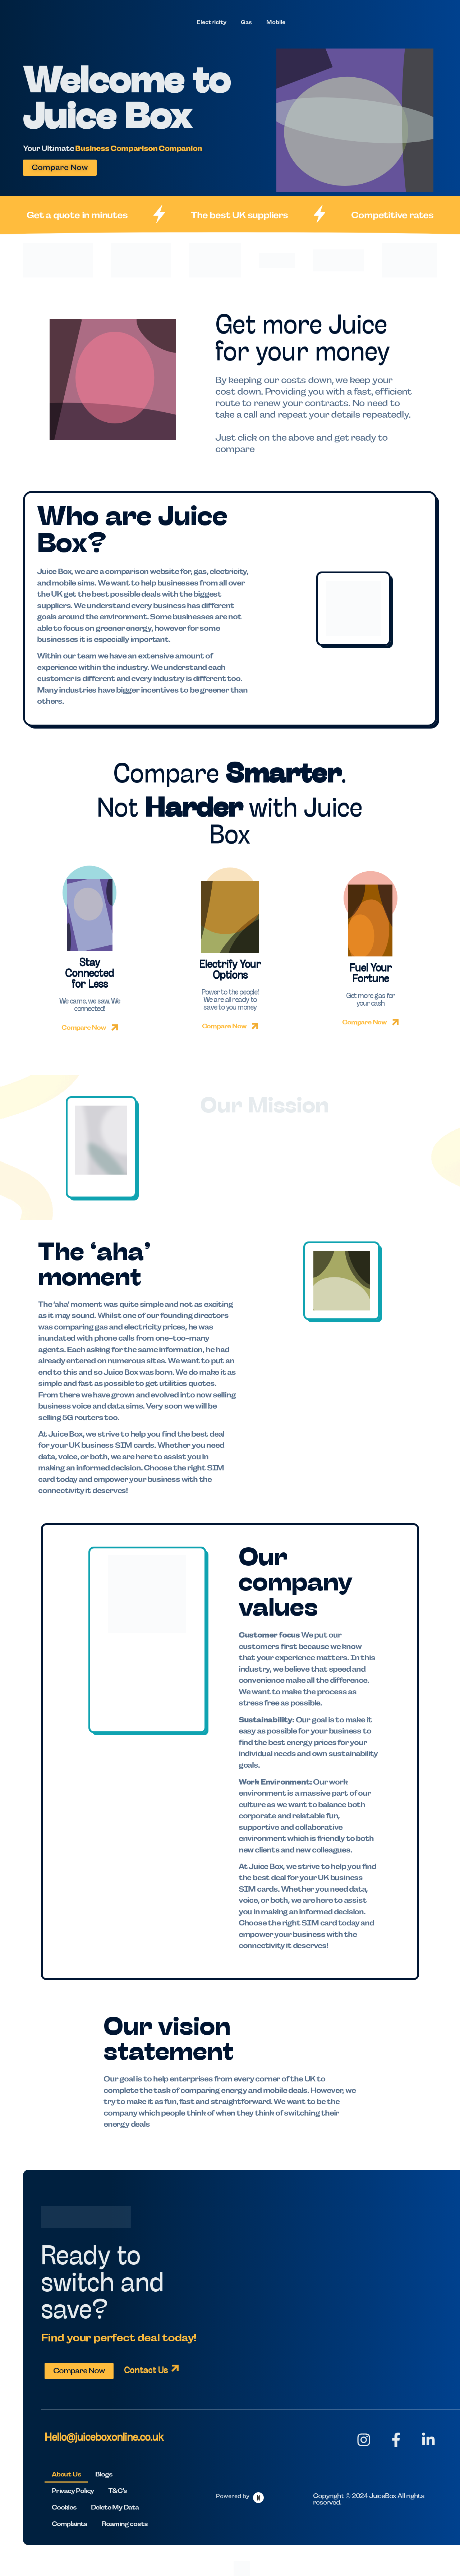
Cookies (64, 2507)
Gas (246, 22)
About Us (66, 2474)
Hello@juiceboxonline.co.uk (104, 2438)
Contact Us (146, 2370)
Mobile (275, 22)
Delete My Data (115, 2507)
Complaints (69, 2523)
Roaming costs (124, 2523)
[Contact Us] (175, 2368)
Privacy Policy (73, 2490)
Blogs (103, 2474)
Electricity (211, 22)
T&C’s (117, 2490)
